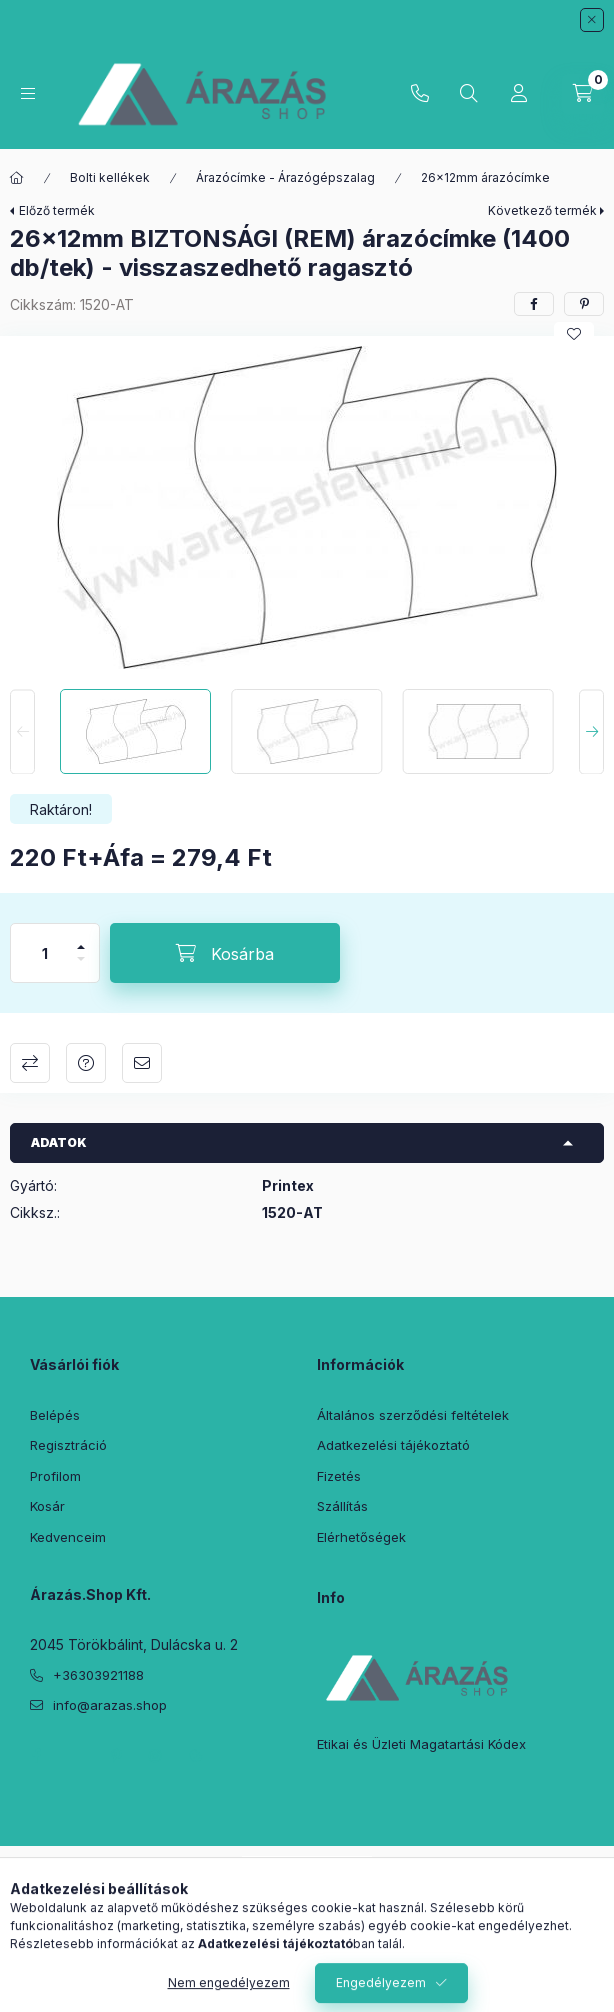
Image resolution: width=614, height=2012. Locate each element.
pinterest (116, 1756)
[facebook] (534, 304)
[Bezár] (592, 20)
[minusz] (81, 967)
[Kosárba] (225, 953)
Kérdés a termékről (86, 1063)
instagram (156, 1756)
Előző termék (57, 210)
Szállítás (342, 1506)
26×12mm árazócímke (485, 177)
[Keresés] (469, 94)
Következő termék (542, 210)
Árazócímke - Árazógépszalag (285, 177)
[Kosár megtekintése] (583, 94)
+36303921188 (420, 94)
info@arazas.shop (110, 1705)
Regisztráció (68, 1445)
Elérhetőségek (361, 1537)
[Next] (591, 731)
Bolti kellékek (110, 177)
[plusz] (81, 938)
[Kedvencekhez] (574, 334)
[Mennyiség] (45, 953)
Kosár (47, 1506)
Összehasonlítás (30, 1063)
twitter (76, 1756)
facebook (36, 1756)
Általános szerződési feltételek (413, 1415)
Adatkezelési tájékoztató (393, 1445)
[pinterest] (584, 304)
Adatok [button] (59, 1142)
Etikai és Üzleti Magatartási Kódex (421, 1744)
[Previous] (22, 731)
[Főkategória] (17, 178)
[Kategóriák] (28, 93)
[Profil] (519, 94)
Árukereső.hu (306, 1891)
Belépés (55, 1415)
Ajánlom (142, 1063)
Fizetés (339, 1476)
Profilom (55, 1476)
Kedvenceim (68, 1537)
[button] (307, 507)
